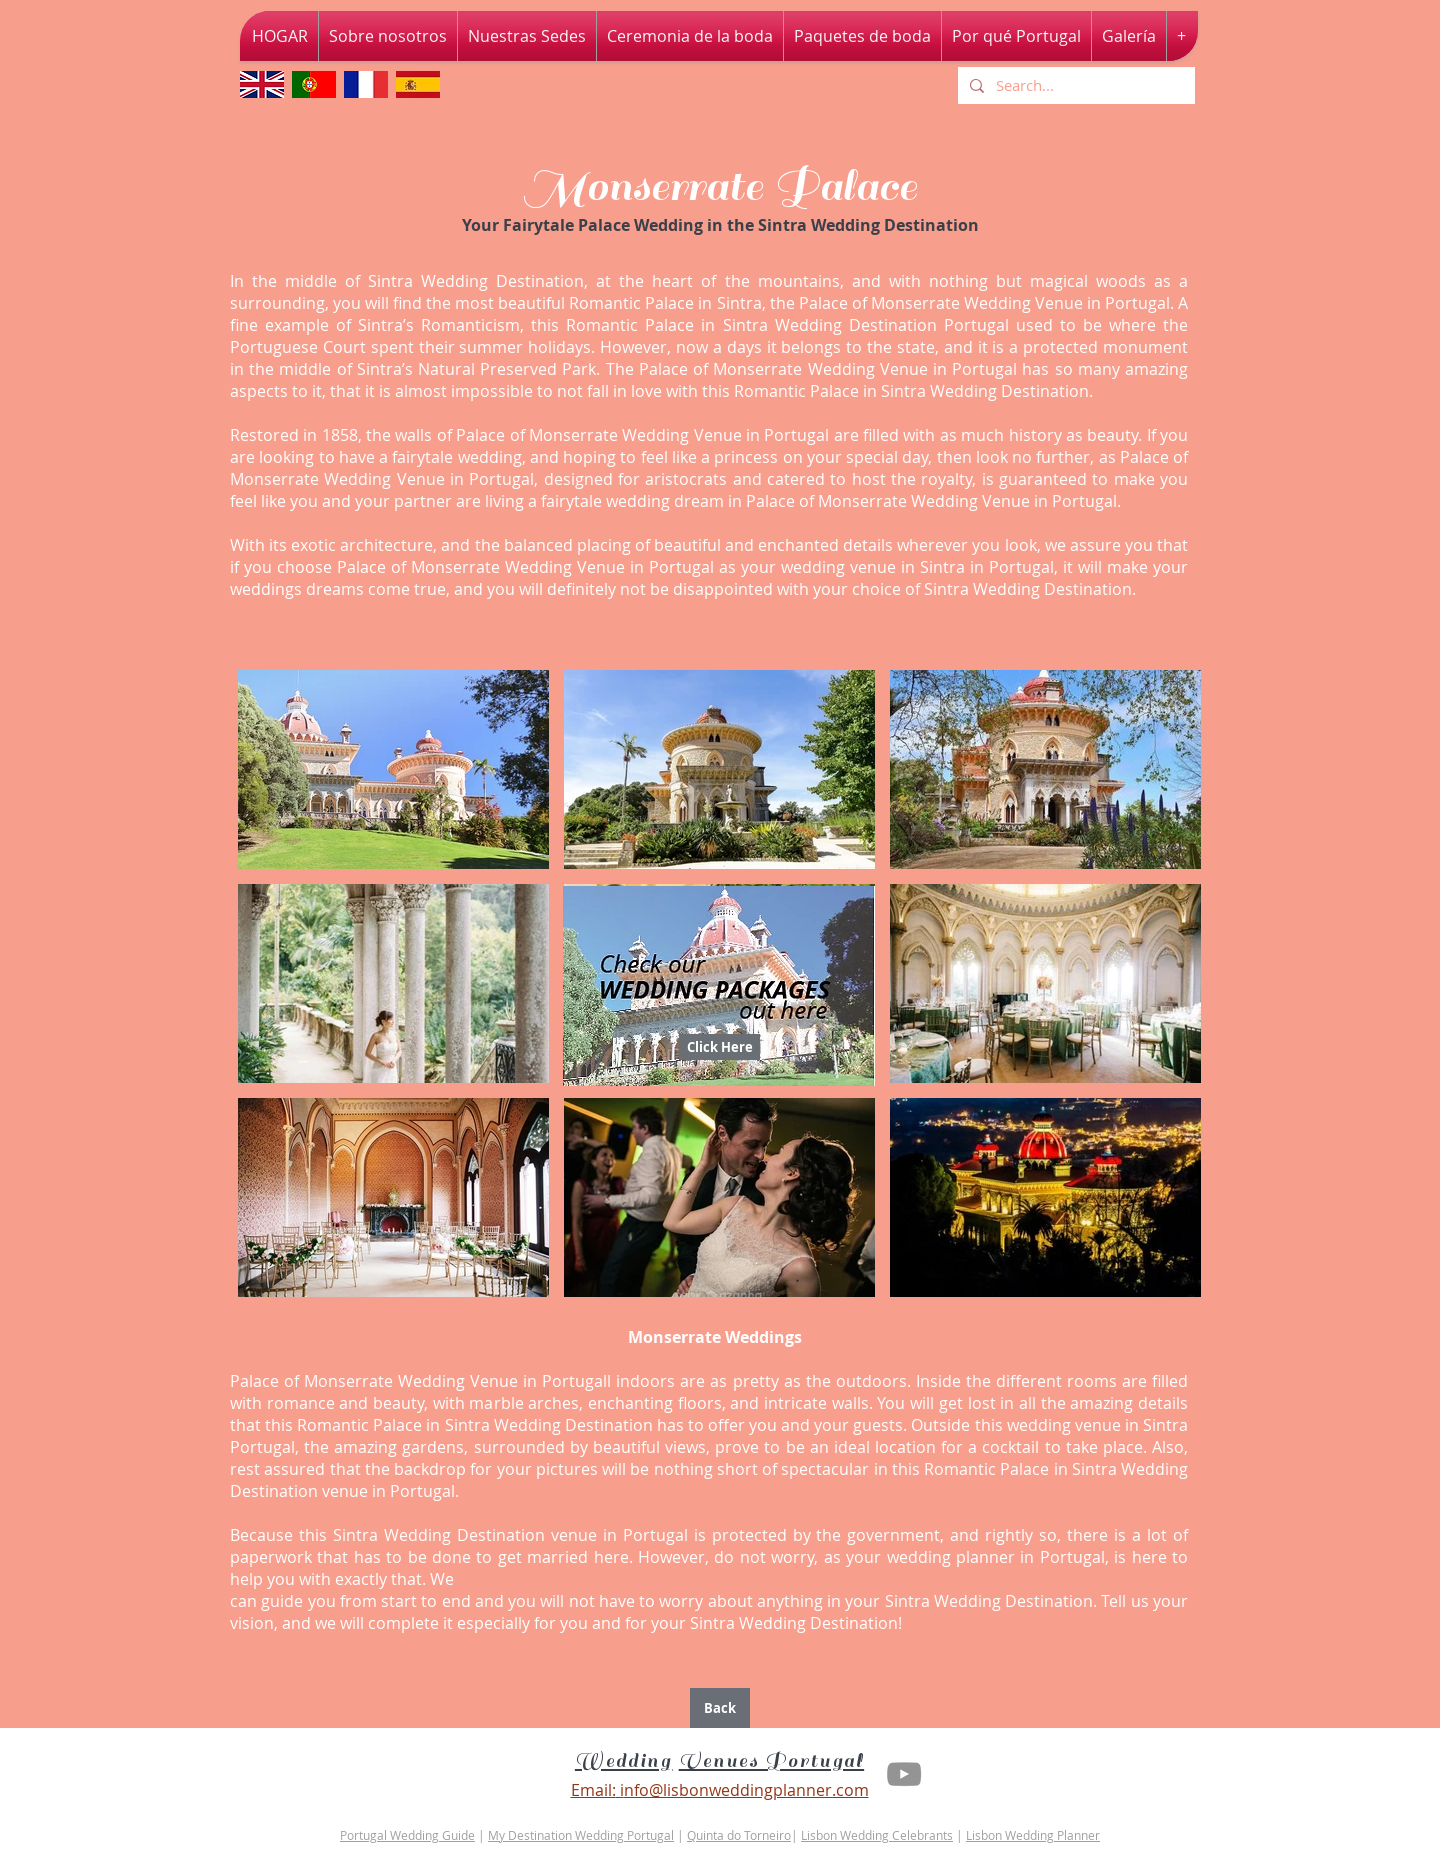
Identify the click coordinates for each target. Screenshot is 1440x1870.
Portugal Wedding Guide (407, 1835)
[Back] (720, 1708)
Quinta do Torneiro (739, 1835)
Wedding (624, 1761)
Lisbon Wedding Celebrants (877, 1835)
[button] (393, 769)
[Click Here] (719, 1047)
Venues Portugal (772, 1761)
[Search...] (1074, 85)
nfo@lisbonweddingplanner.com (746, 1790)
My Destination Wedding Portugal (581, 1835)
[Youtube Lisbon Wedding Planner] (904, 1774)
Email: (593, 1790)
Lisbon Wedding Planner (1033, 1835)
